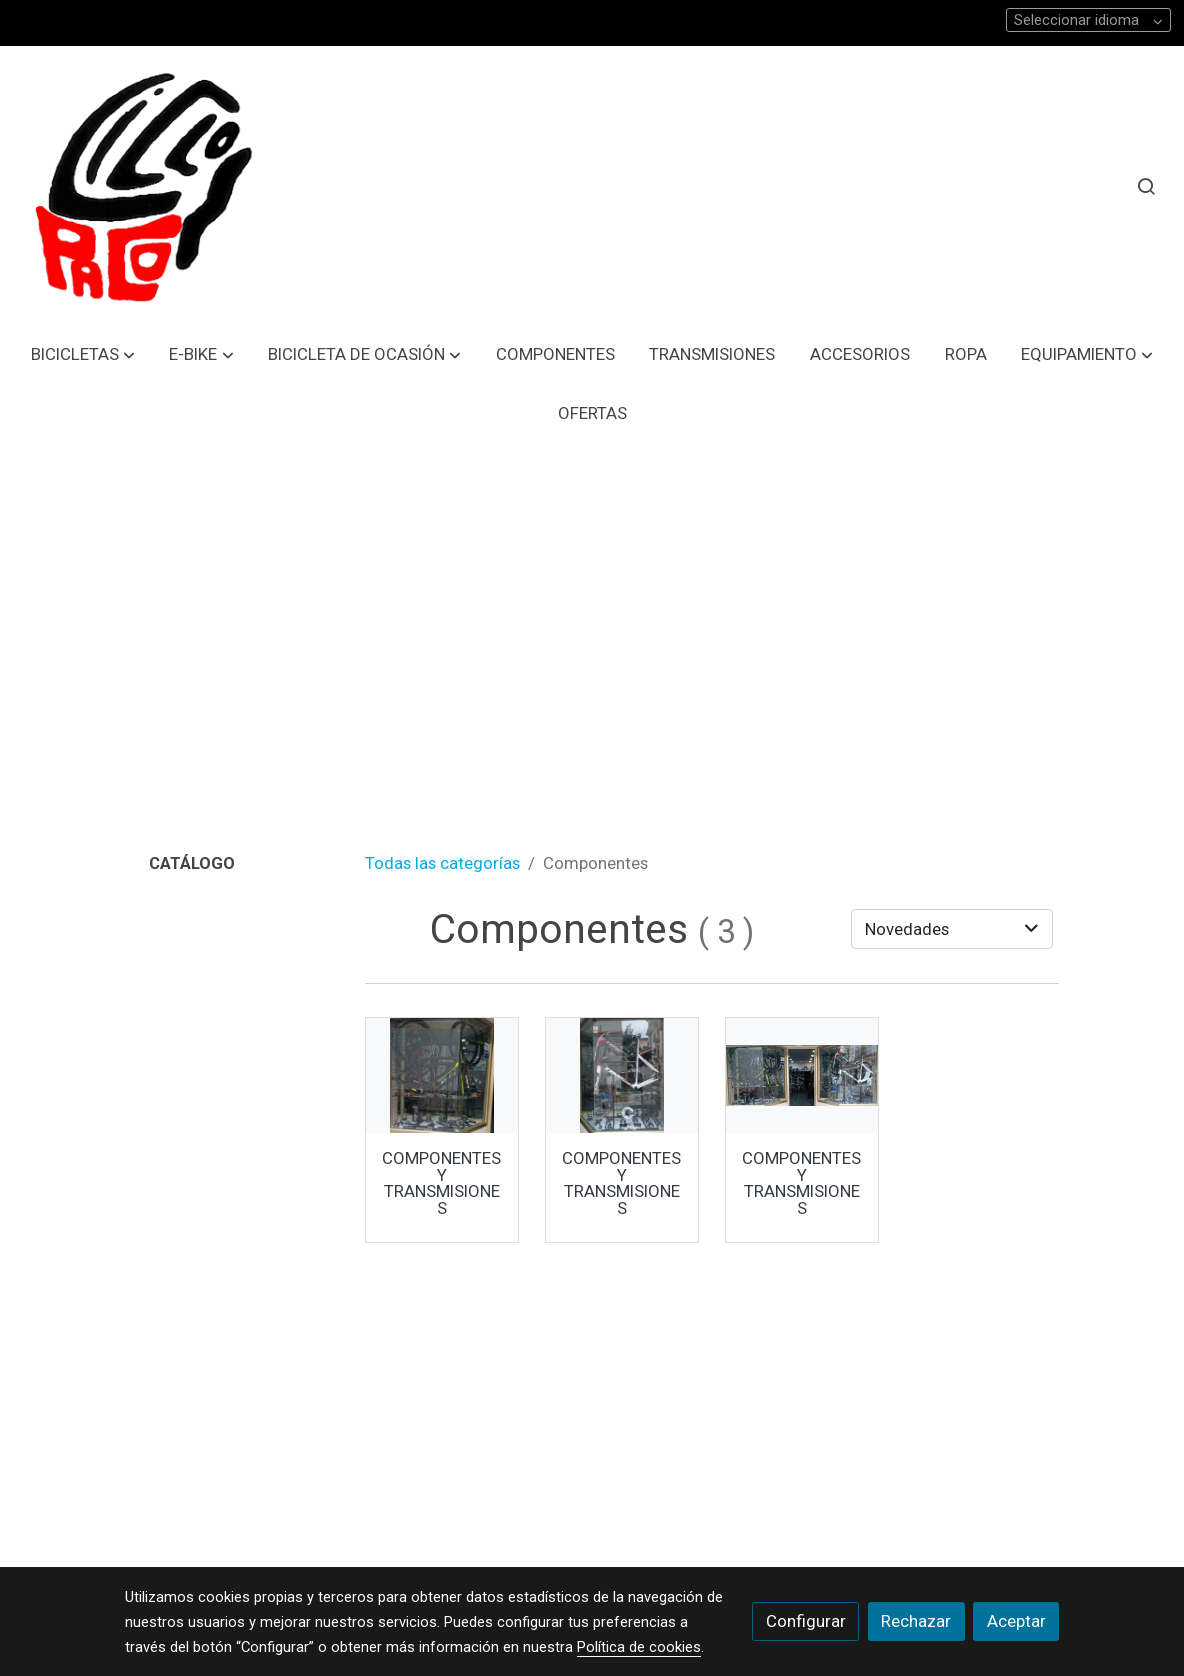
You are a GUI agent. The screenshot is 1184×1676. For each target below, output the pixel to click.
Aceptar (1016, 1621)
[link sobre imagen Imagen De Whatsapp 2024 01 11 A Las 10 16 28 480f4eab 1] (622, 1075)
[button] (83, 354)
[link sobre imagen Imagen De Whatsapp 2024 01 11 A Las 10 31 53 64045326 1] (442, 1075)
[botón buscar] (1146, 186)
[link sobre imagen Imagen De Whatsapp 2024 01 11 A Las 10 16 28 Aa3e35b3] (802, 1075)
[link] (141, 186)
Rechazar (916, 1621)
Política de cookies (639, 1647)
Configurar (806, 1621)
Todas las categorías (442, 863)
